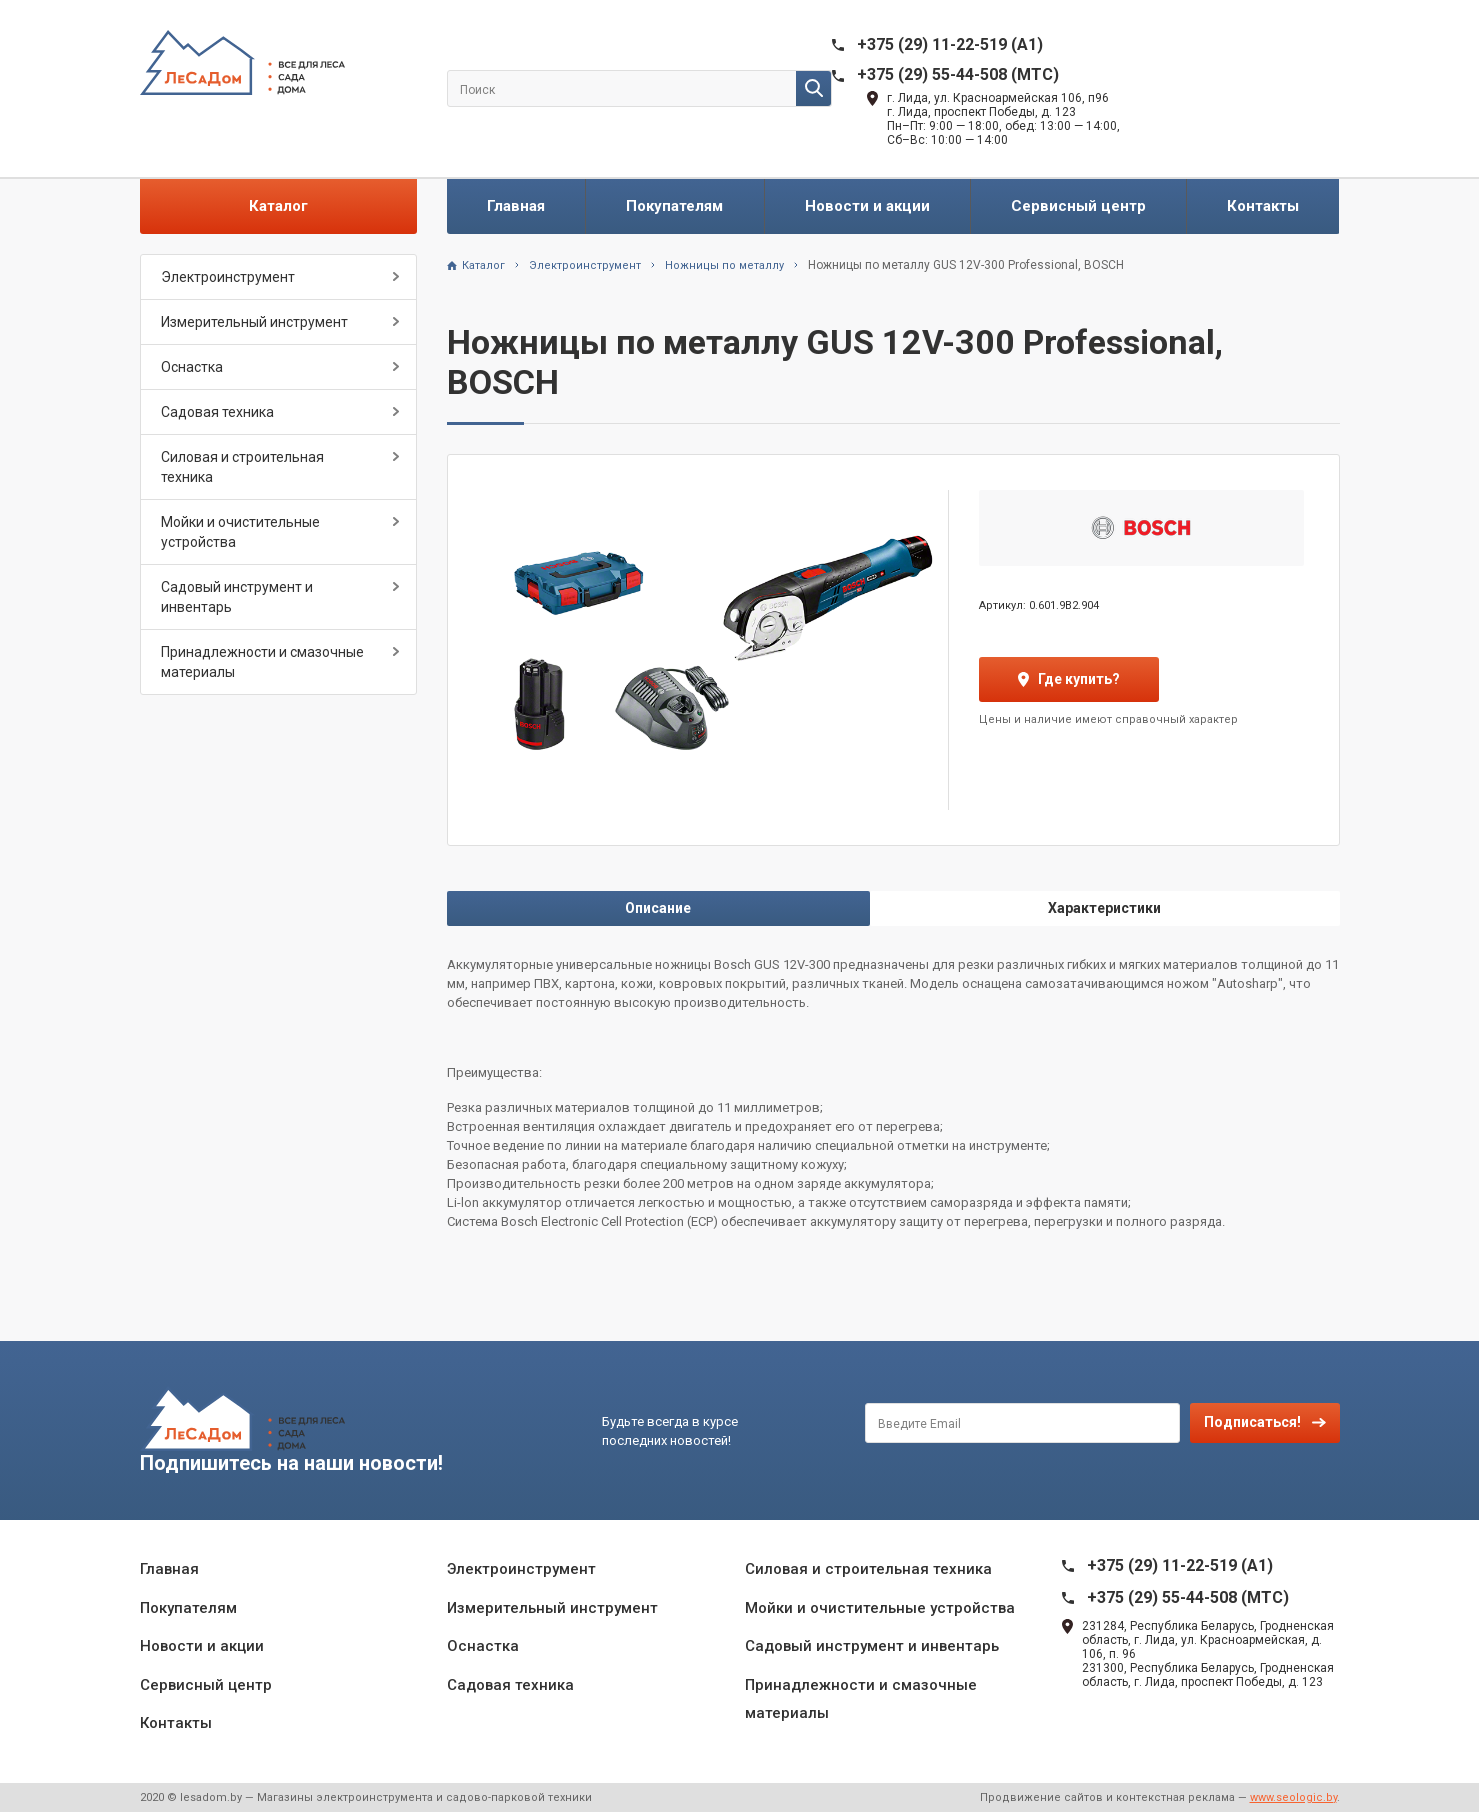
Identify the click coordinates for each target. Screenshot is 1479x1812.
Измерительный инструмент (254, 322)
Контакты (1263, 206)
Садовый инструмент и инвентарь (237, 597)
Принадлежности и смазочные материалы (262, 662)
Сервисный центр (1078, 206)
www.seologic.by (1293, 1797)
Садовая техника (217, 412)
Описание (658, 908)
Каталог (278, 206)
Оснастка (192, 367)
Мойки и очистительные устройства (240, 532)
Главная (516, 206)
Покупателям (674, 206)
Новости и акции (867, 206)
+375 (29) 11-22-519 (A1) (950, 44)
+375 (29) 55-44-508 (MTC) (958, 74)
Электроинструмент (228, 277)
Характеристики (1104, 908)
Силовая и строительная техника (242, 467)
